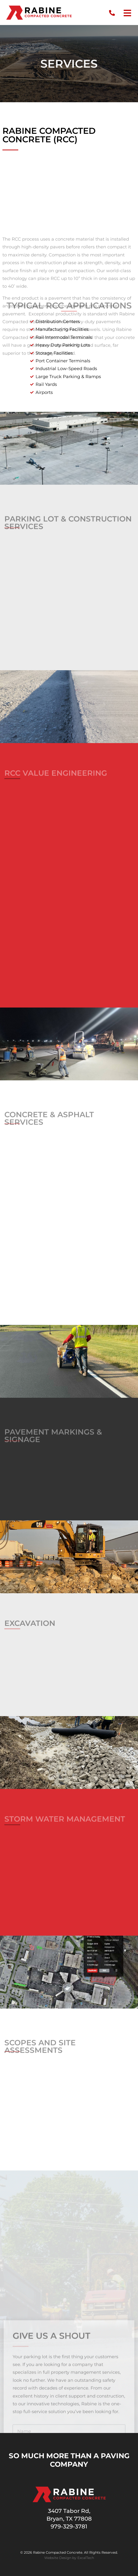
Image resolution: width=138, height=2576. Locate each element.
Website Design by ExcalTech (69, 2558)
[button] (127, 13)
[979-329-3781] (112, 13)
